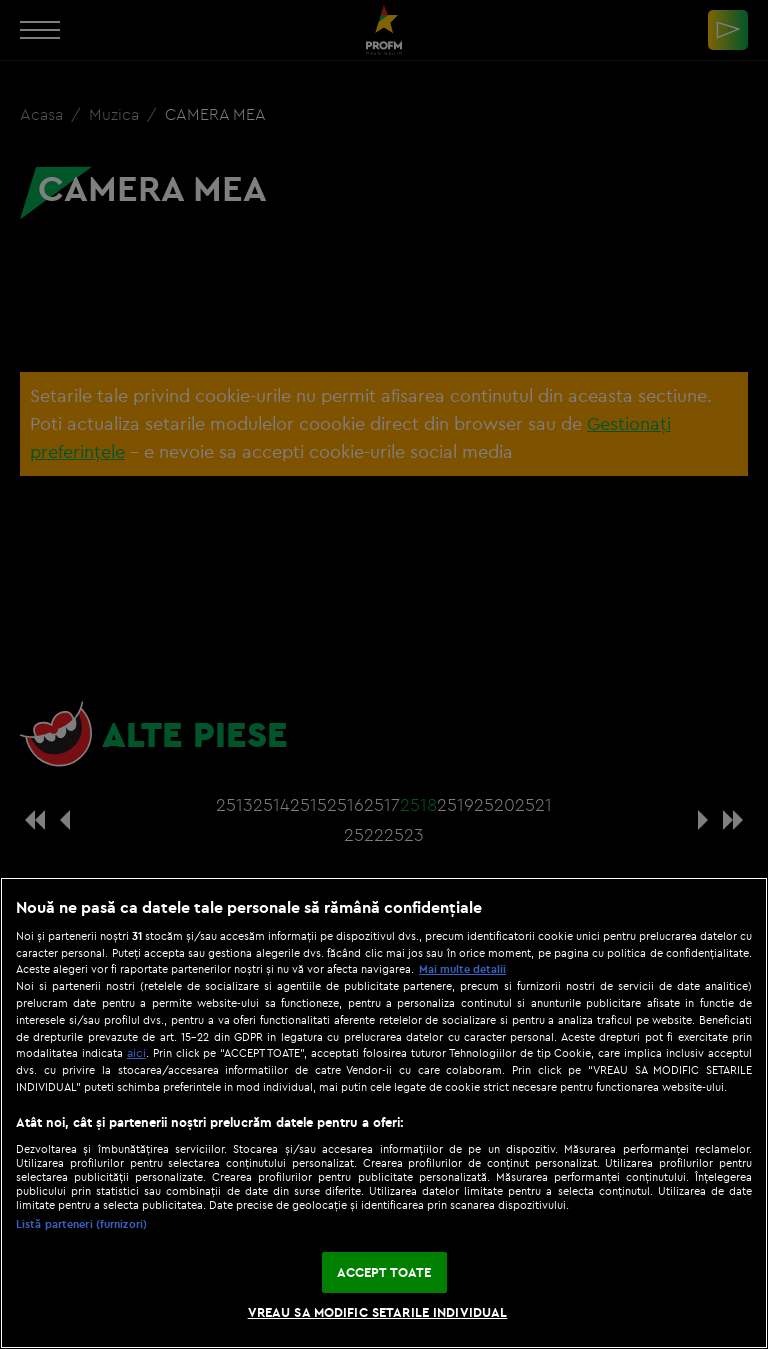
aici (136, 1052)
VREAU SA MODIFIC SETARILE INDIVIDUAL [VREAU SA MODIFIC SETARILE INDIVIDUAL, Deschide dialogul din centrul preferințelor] (378, 1312)
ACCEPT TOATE (384, 1272)
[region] (384, 1113)
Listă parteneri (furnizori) (81, 1224)
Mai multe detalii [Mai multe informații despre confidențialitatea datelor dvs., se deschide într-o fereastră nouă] (462, 969)
